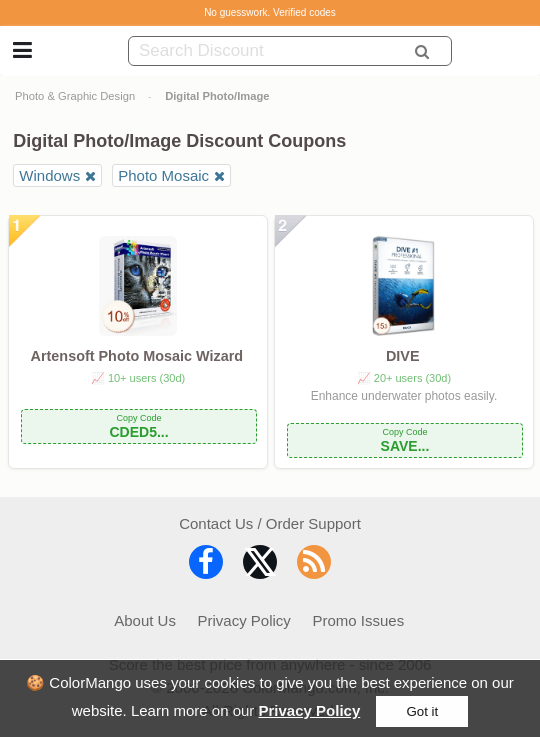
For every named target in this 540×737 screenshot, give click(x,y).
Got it (422, 711)
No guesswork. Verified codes (270, 12)
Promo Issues (358, 620)
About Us (145, 620)
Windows (49, 175)
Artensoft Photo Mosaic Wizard (137, 356)
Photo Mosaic (163, 175)
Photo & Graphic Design (75, 96)
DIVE (403, 356)
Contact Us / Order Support (270, 523)
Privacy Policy (310, 710)
